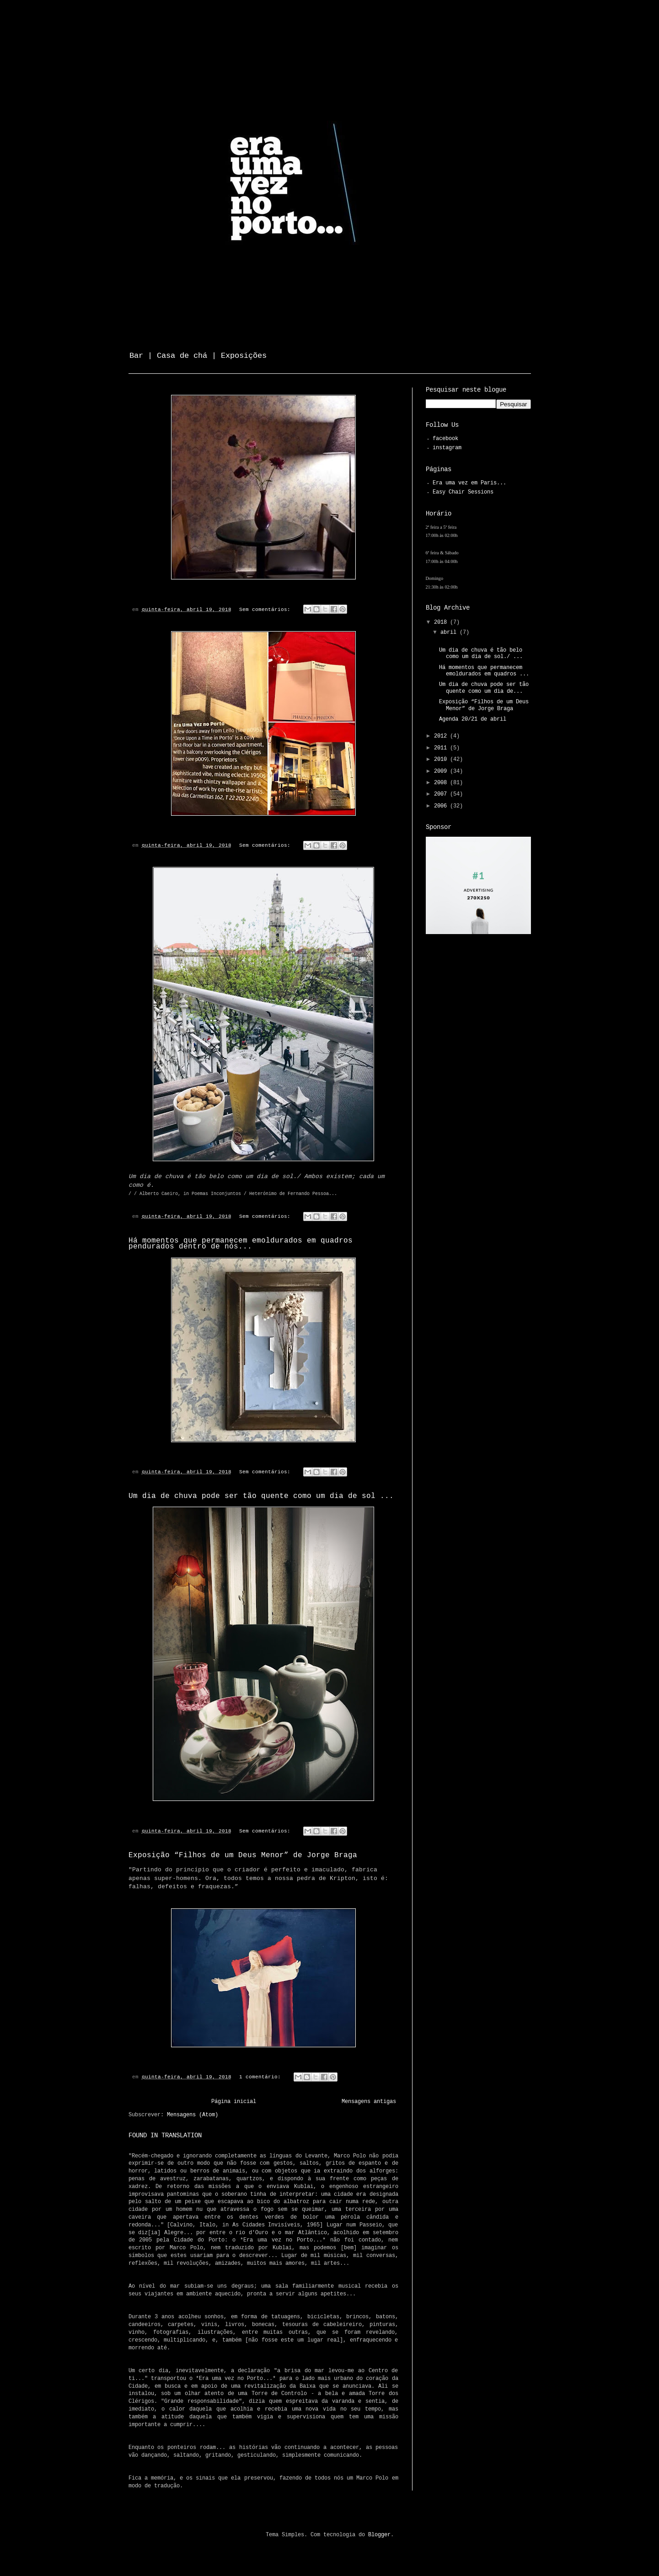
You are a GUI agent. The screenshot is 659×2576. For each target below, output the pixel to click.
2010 (442, 760)
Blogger (379, 2535)
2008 (442, 783)
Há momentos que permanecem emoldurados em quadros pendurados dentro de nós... (241, 1244)
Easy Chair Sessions (463, 492)
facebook (445, 439)
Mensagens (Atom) (192, 2115)
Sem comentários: (266, 610)
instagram (447, 448)
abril (450, 633)
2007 (442, 794)
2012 (442, 736)
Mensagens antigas (369, 2102)
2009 (442, 772)
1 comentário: (261, 2077)
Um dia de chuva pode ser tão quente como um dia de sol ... (261, 1496)
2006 (442, 806)
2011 (442, 748)
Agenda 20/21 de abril (472, 719)
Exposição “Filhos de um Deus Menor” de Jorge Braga (243, 1856)
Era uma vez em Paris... (469, 483)
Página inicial (233, 2102)
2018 (442, 623)
